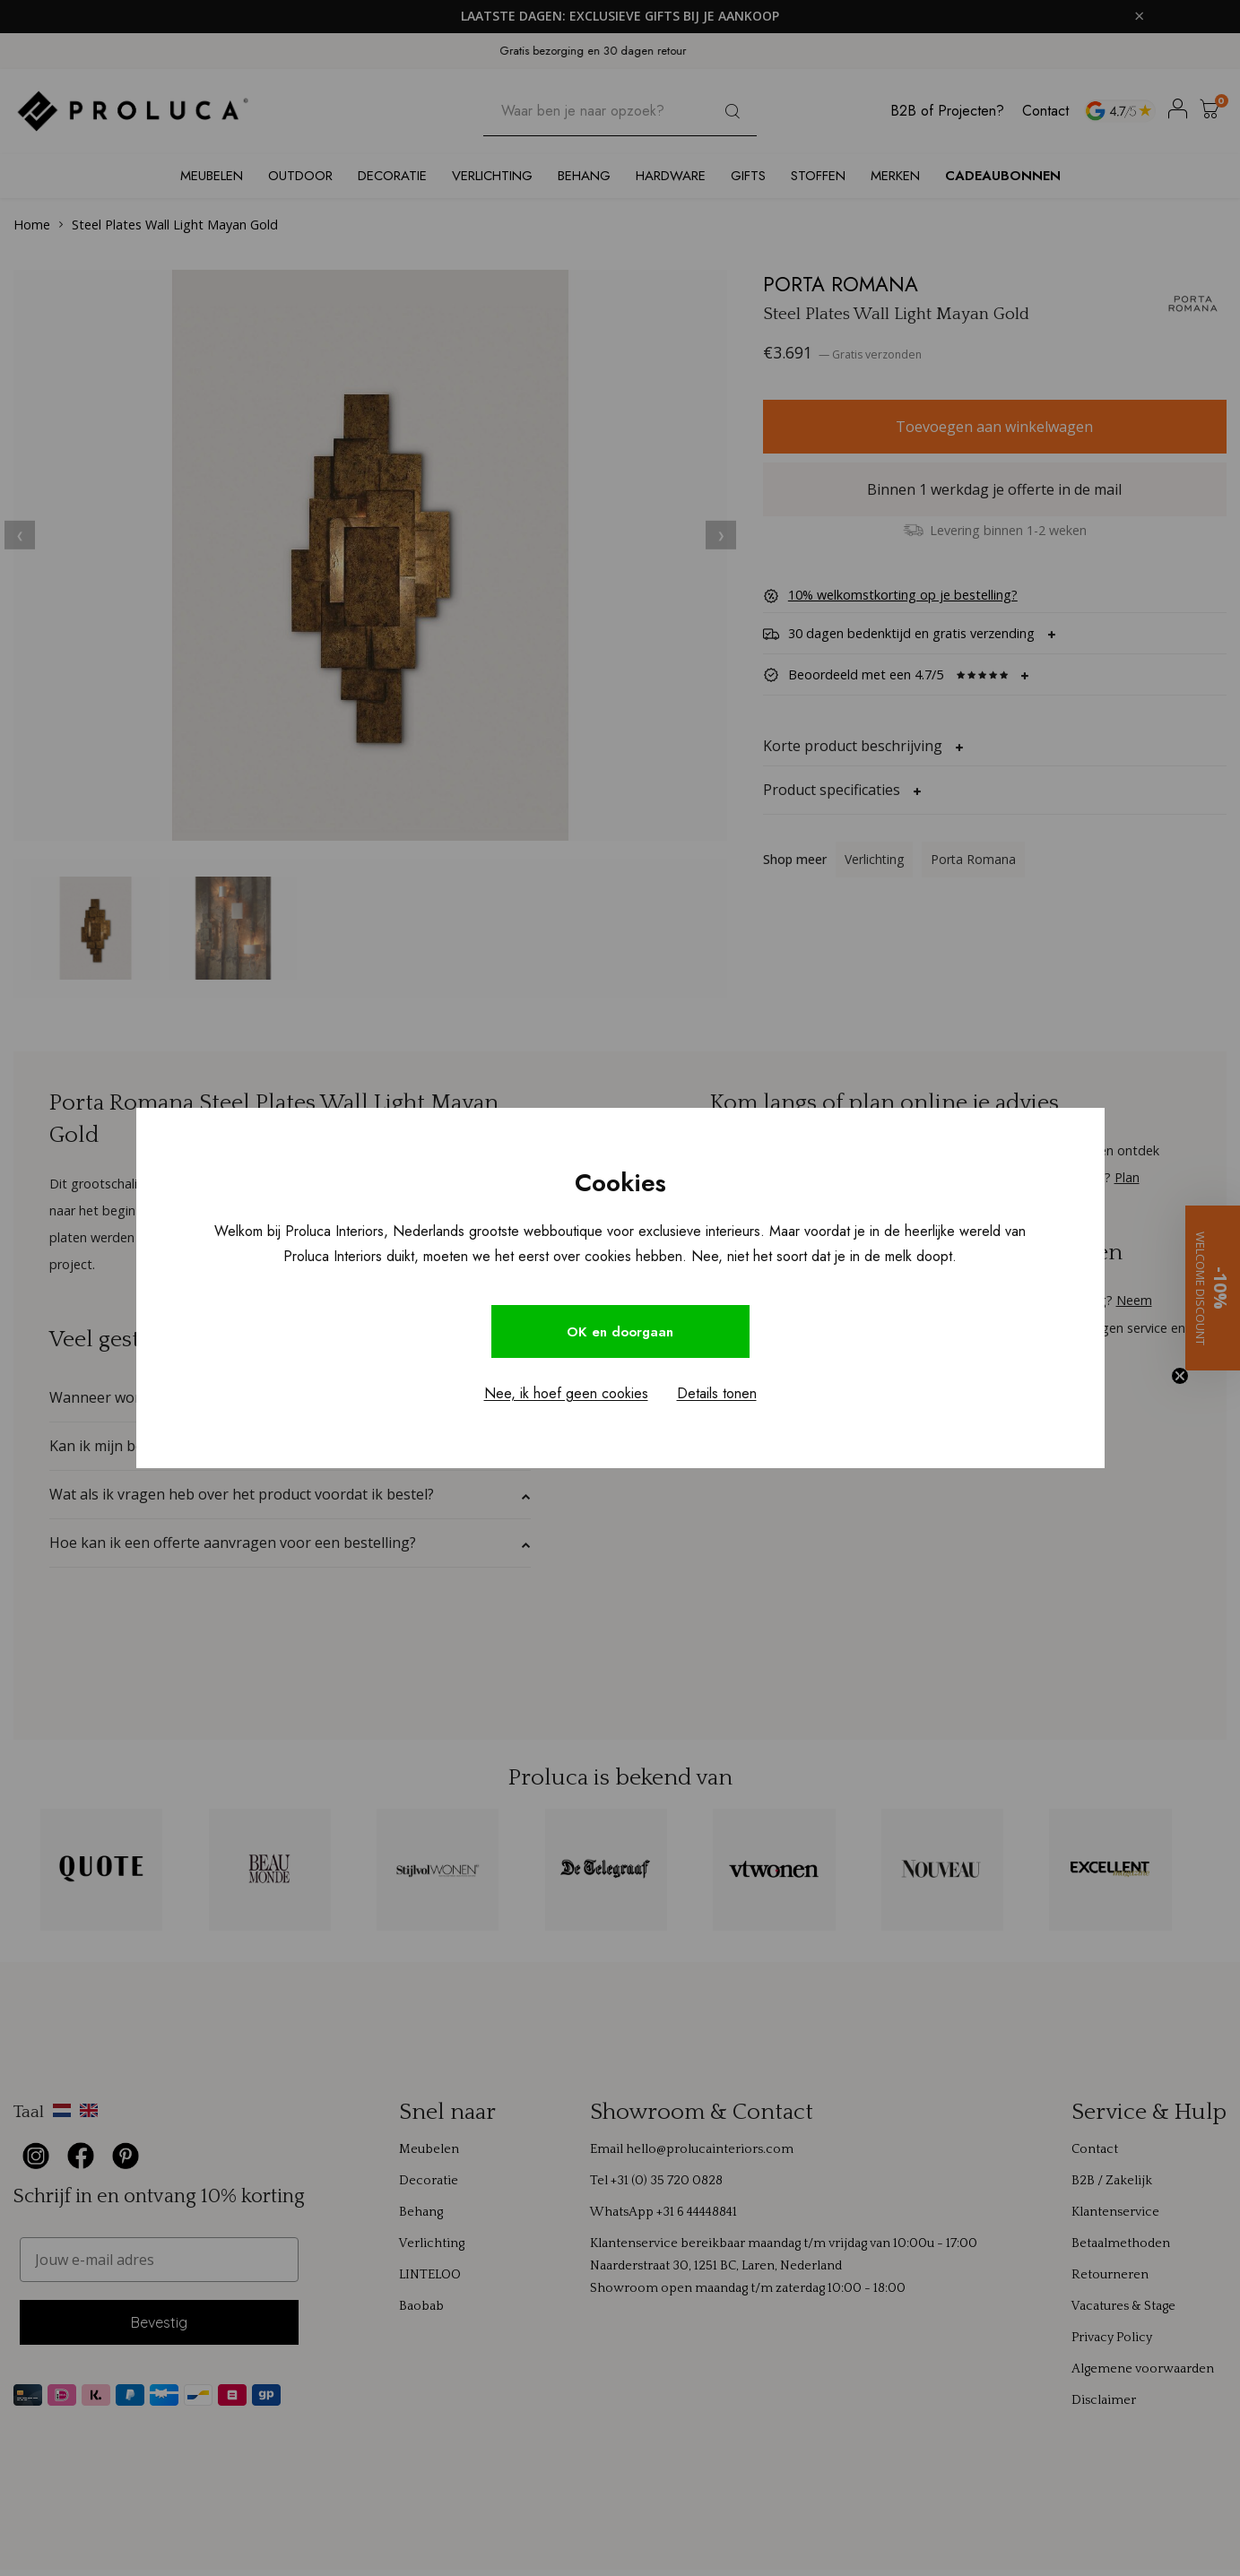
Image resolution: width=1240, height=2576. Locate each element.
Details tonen (717, 1395)
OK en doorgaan (620, 1331)
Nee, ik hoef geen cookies (566, 1395)
